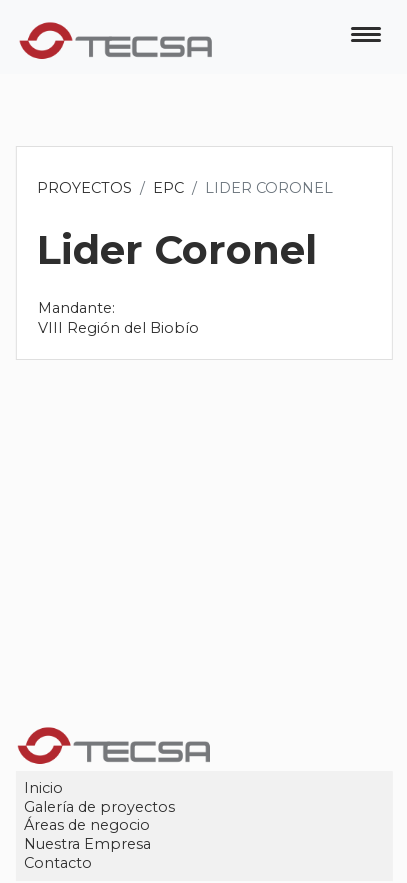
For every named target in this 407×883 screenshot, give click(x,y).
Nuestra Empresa (88, 844)
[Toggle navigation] (366, 37)
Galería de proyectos (100, 807)
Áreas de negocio (88, 826)
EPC (169, 188)
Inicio (44, 788)
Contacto (59, 863)
